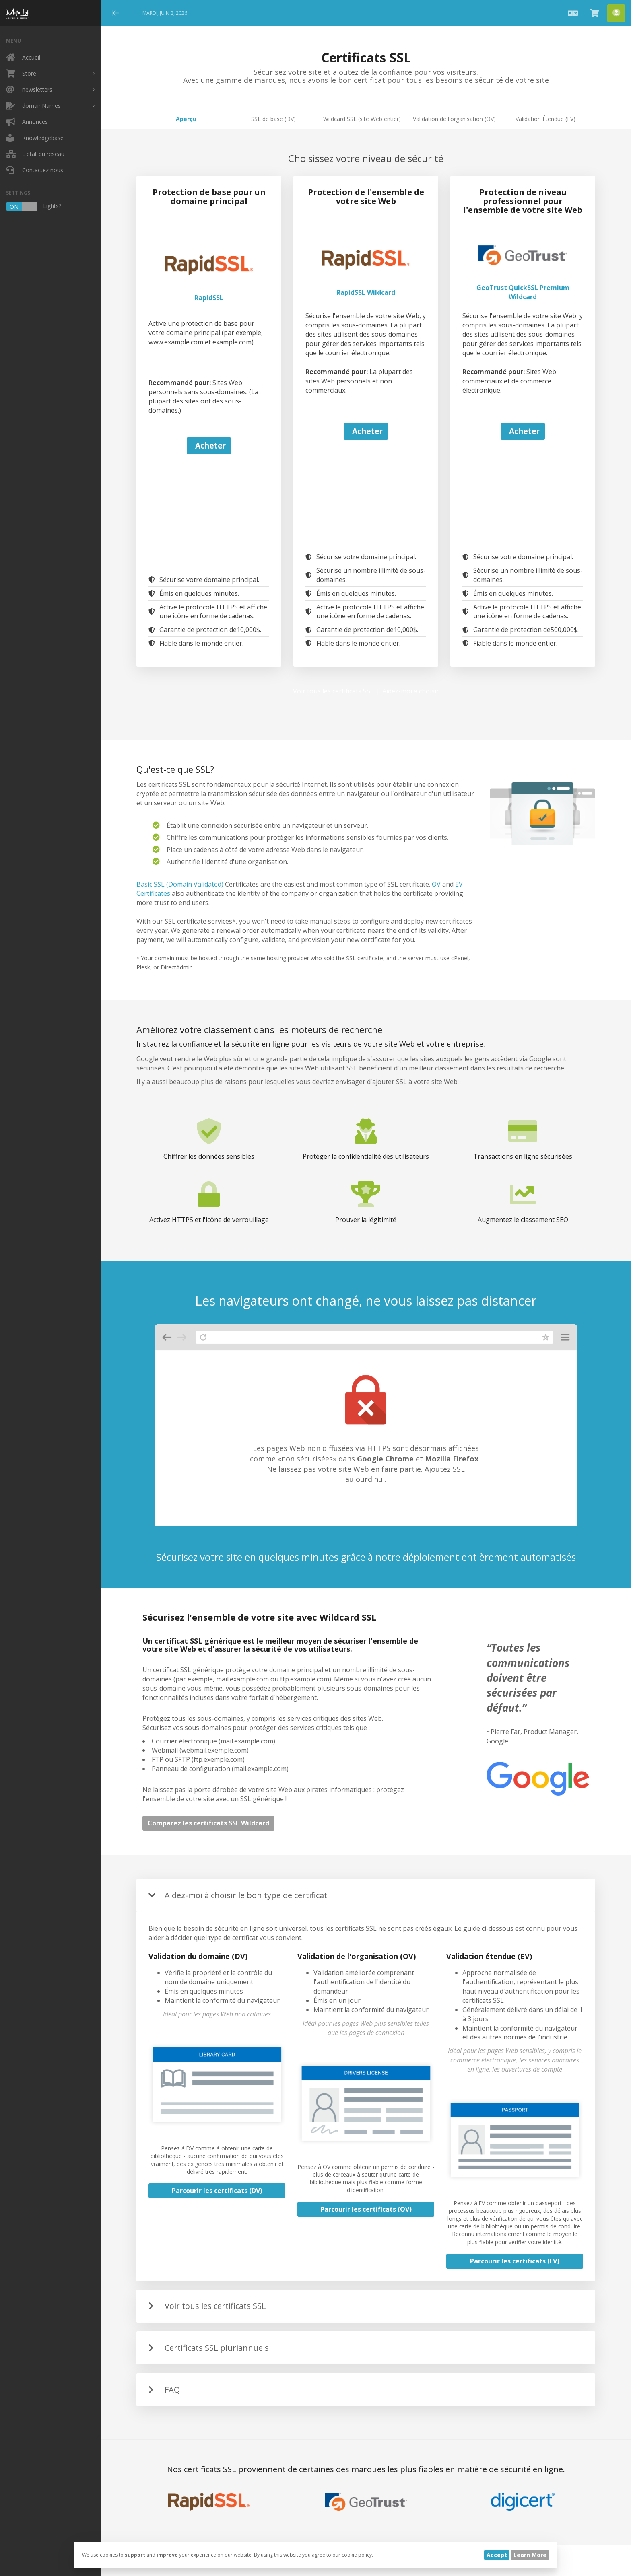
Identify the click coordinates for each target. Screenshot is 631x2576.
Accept (497, 2555)
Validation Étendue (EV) (545, 119)
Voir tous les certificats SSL (333, 691)
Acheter (210, 445)
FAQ (172, 2389)
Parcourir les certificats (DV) (217, 2190)
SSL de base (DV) (273, 119)
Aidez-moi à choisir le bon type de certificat (246, 1895)
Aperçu (186, 119)
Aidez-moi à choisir (410, 691)
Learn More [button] (529, 2555)
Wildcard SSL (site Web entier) (362, 119)
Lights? (33, 207)
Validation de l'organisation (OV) (454, 119)
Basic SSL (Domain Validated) (179, 884)
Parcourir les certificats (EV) (514, 2261)
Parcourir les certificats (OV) (366, 2209)
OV (436, 884)
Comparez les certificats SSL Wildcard (208, 1823)
